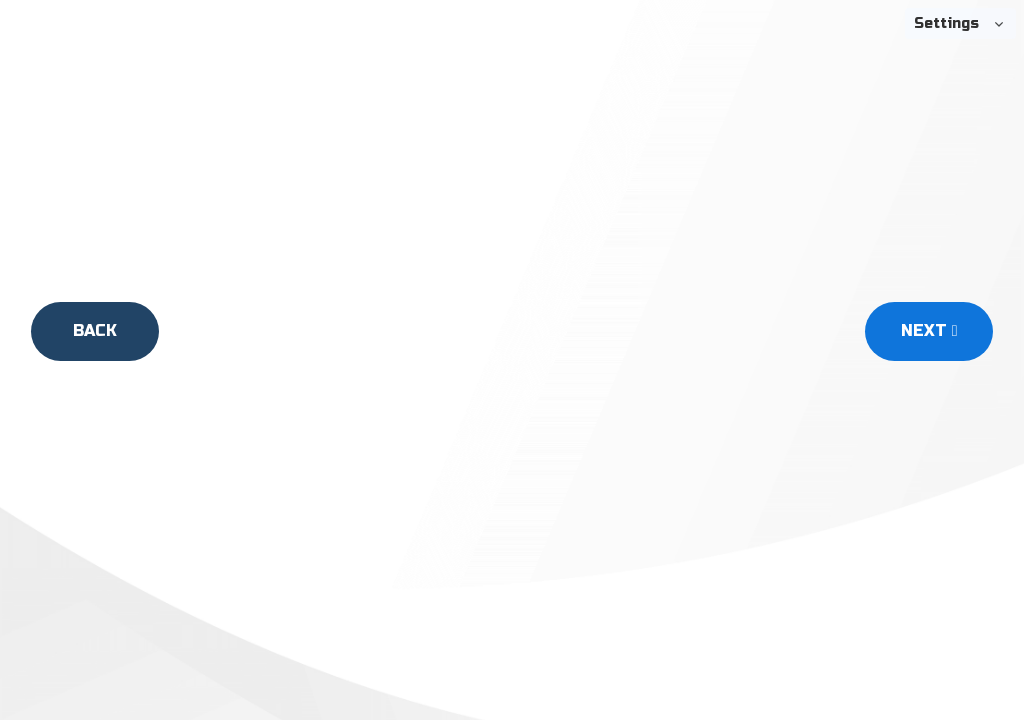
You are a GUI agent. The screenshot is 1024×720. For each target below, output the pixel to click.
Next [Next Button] (929, 330)
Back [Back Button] (95, 330)
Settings (946, 23)
